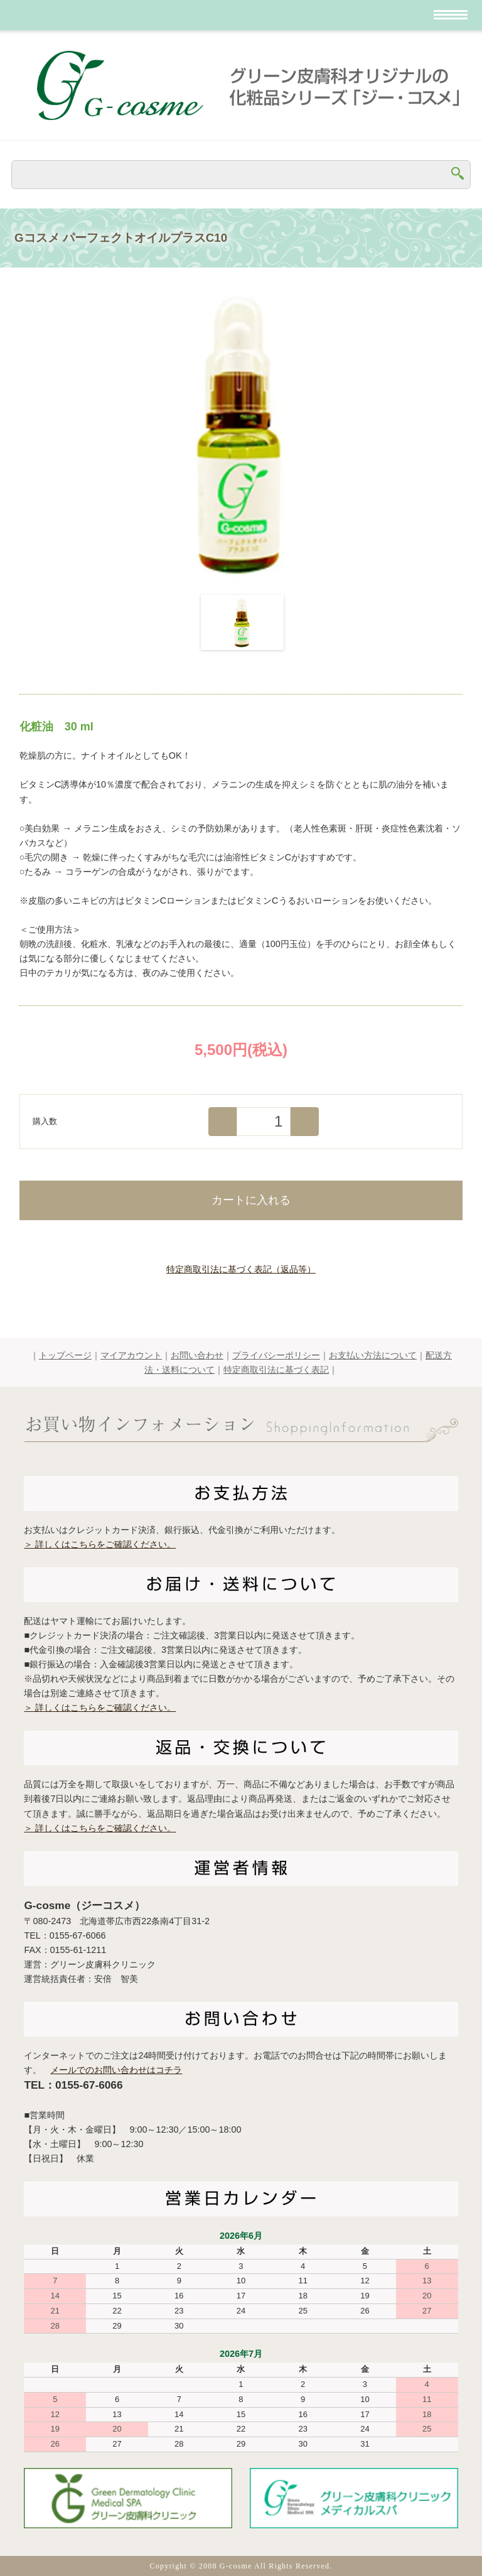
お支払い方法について (373, 1355)
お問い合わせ (197, 1355)
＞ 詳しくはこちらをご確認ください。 (100, 1544)
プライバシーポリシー (276, 1355)
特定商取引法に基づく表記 (276, 1370)
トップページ (65, 1355)
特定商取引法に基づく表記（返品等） (241, 1269)
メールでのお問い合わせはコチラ (116, 2070)
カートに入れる (241, 1199)
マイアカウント (131, 1355)
